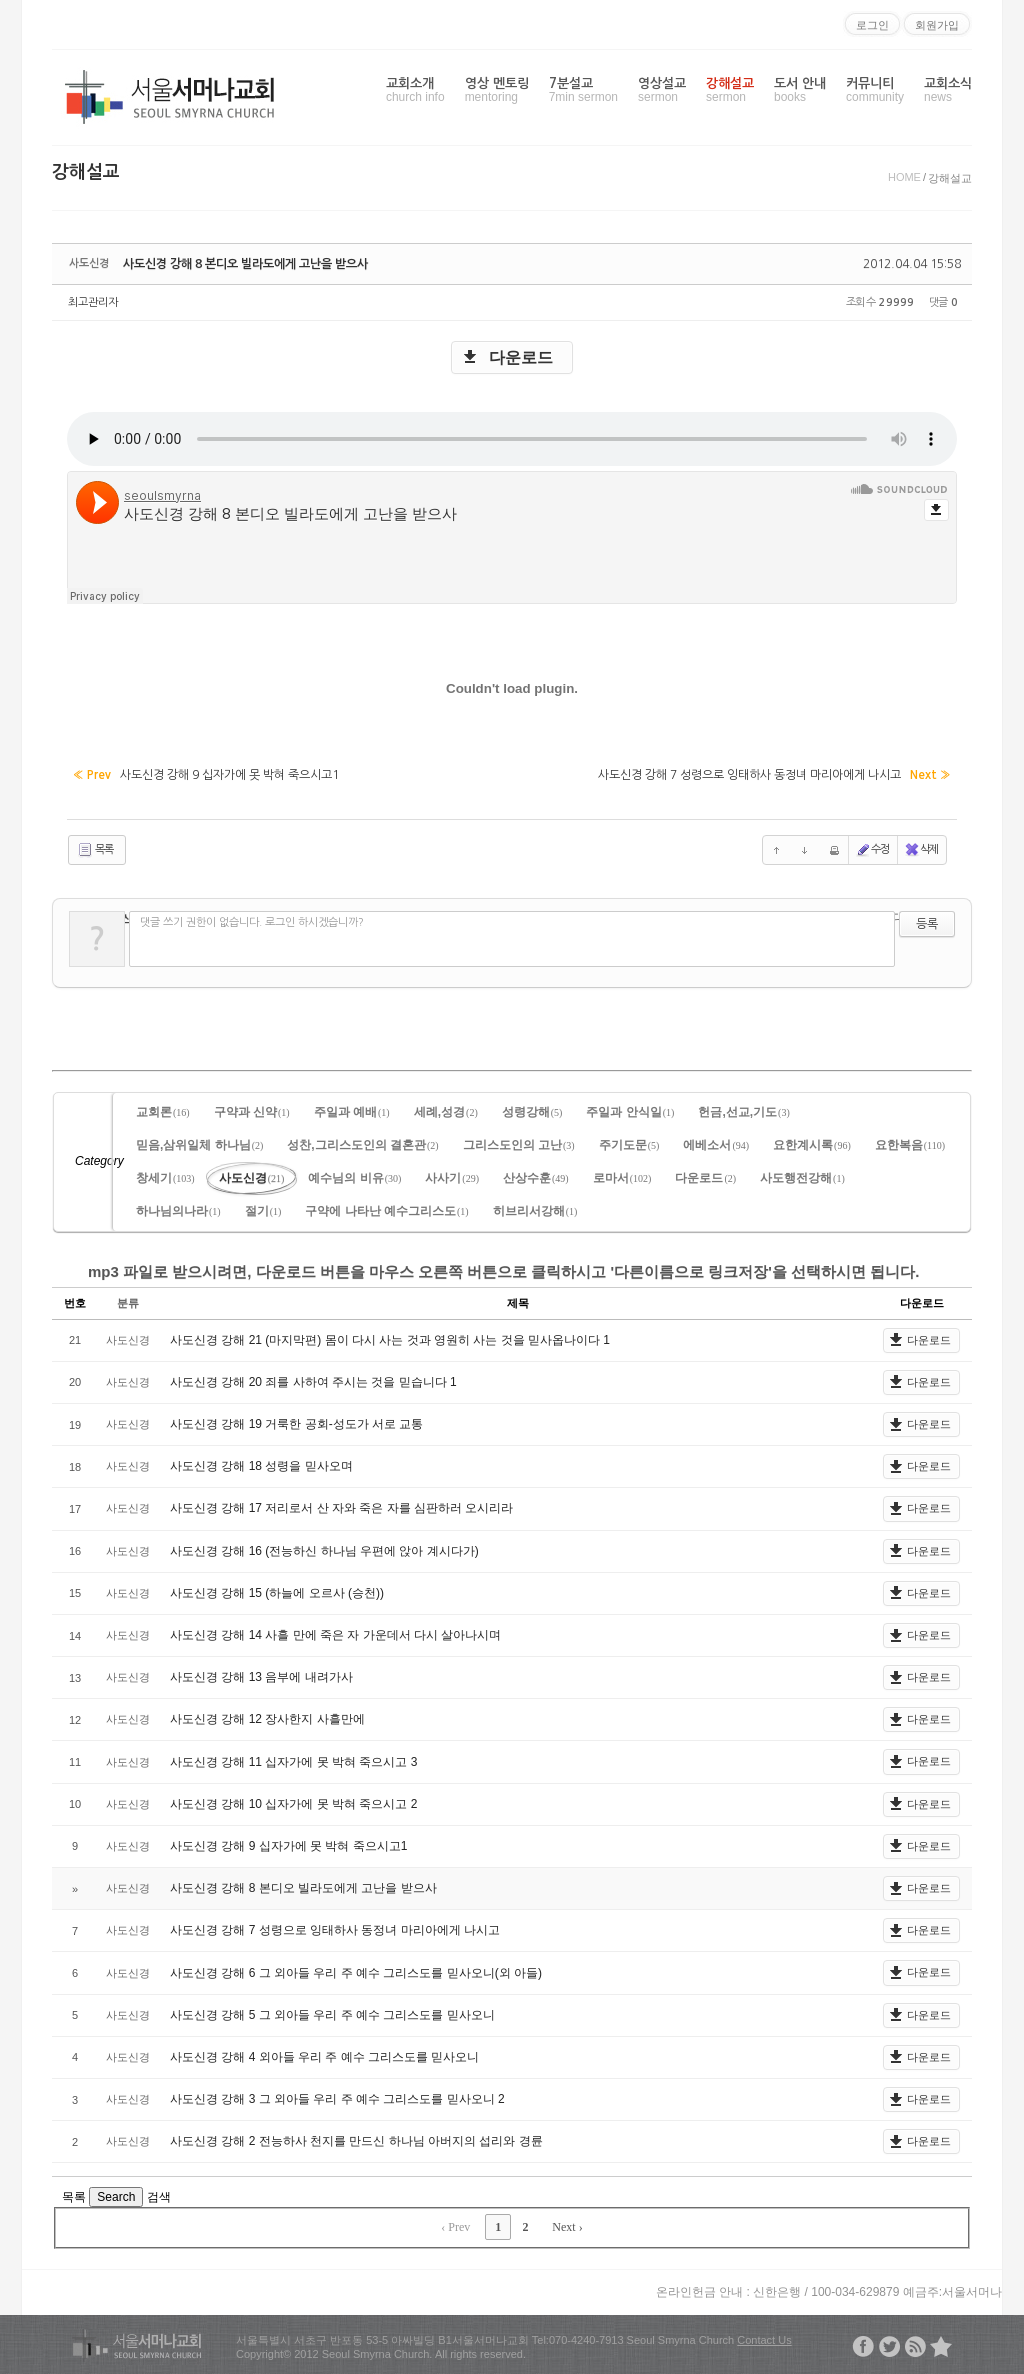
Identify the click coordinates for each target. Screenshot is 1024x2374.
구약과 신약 (252, 1111)
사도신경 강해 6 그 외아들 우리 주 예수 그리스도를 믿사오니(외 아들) (356, 1972)
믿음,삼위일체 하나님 (199, 1144)
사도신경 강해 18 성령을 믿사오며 (261, 1465)
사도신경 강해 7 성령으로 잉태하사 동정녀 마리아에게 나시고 (335, 1929)
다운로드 (521, 357)
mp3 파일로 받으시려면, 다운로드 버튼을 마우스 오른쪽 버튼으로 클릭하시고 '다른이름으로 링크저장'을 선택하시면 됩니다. (503, 1270)
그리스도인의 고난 (519, 1144)
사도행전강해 (802, 1177)
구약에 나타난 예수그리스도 (386, 1210)
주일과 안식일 (630, 1111)
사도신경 (252, 1177)
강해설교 (730, 90)
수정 (872, 849)
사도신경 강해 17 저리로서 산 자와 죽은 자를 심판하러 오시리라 (341, 1508)
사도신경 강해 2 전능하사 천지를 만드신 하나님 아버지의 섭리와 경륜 (356, 2140)
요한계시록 (812, 1144)
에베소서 (716, 1144)
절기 (263, 1210)
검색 (159, 2196)
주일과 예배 (352, 1111)
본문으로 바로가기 (0, 8)
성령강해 (532, 1111)
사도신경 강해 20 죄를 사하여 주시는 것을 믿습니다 (310, 1381)
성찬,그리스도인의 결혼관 (362, 1144)
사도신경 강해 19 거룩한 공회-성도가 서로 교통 (296, 1423)
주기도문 (629, 1144)
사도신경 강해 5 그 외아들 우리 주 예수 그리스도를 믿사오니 (332, 2014)
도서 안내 (800, 90)
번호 (75, 1302)
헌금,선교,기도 (743, 1111)
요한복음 (910, 1144)
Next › (567, 2226)
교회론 (163, 1111)
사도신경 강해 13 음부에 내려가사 (261, 1676)
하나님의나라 (178, 1210)
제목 (518, 1302)
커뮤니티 (875, 90)
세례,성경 (446, 1111)
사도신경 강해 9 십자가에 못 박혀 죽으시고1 (288, 1845)
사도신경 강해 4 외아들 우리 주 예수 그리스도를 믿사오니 (324, 2056)
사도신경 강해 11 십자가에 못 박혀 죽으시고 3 (293, 1761)
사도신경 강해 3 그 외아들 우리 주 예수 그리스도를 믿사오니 (334, 2098)
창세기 (165, 1177)
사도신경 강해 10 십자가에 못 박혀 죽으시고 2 (293, 1803)
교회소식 (948, 90)
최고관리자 (93, 302)
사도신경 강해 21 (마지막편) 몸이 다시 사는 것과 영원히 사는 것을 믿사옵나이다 (386, 1339)
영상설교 (662, 90)
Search (116, 2196)
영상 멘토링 (497, 90)
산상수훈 (536, 1177)
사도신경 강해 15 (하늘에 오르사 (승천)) (277, 1592)
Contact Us (764, 2339)
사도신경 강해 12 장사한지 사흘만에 (267, 1718)
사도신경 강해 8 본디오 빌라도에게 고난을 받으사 (245, 264)
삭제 (921, 849)
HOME (904, 177)
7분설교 (583, 90)
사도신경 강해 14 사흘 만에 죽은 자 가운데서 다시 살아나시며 (335, 1634)
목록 (95, 849)
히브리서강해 (535, 1210)
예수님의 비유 (354, 1177)
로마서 (622, 1177)
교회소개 (415, 90)
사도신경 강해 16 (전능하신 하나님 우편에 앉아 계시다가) (324, 1550)
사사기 (452, 1177)
